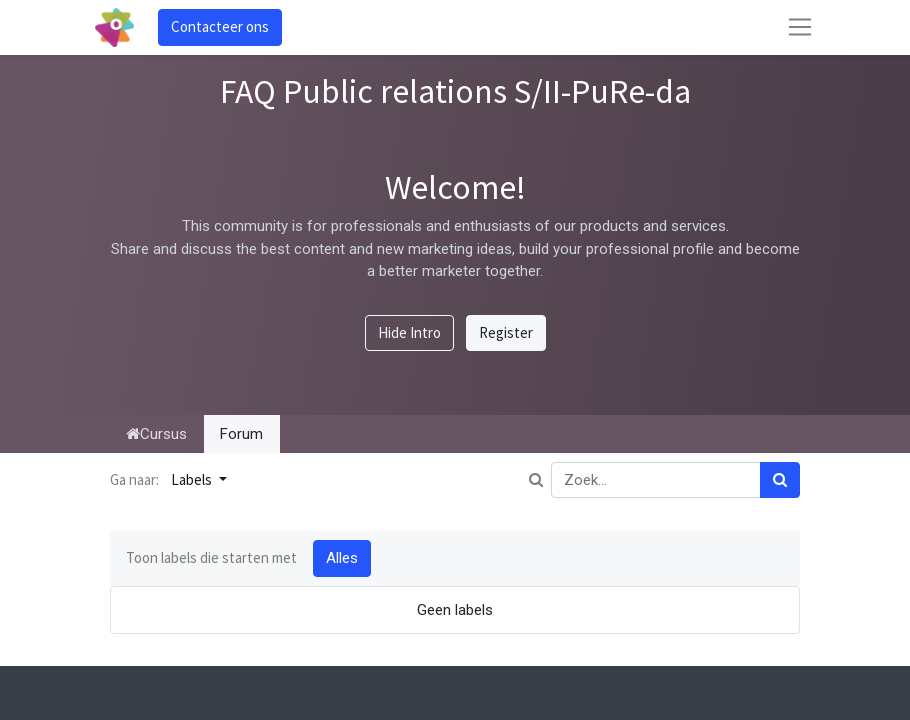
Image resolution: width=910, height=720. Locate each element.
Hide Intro (409, 332)
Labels (193, 479)
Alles (342, 558)
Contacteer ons (220, 26)
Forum (241, 434)
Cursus (156, 434)
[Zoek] (780, 480)
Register (506, 332)
